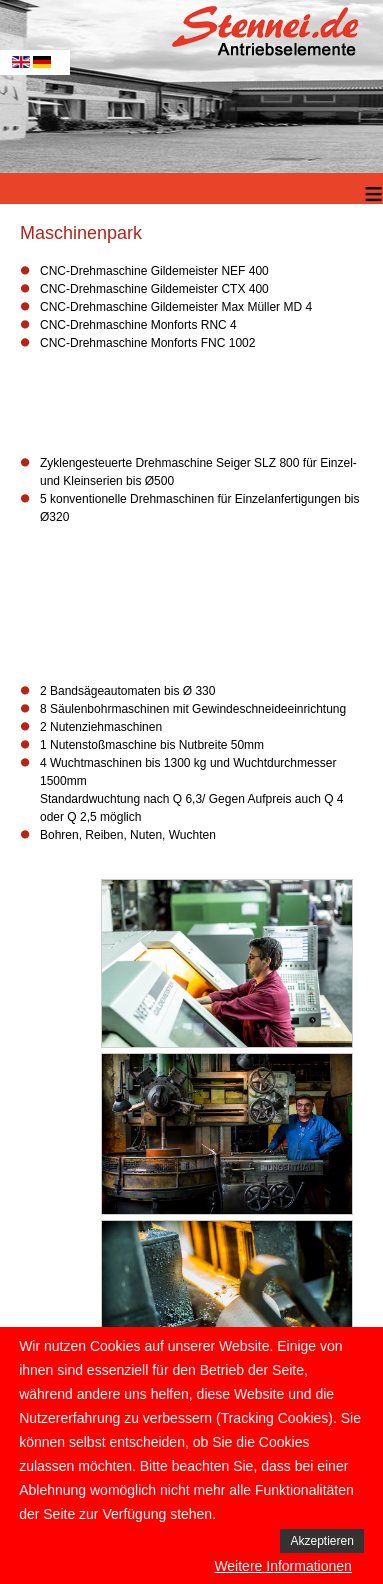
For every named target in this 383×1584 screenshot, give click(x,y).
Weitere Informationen (282, 1566)
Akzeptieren (321, 1541)
